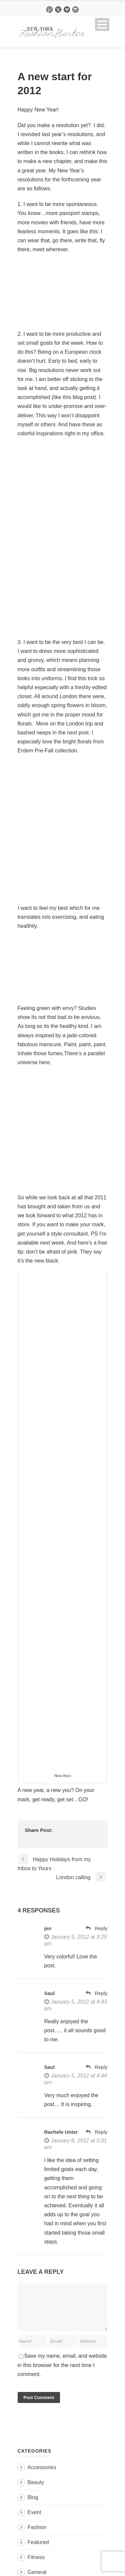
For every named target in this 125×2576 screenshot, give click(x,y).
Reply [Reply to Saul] (101, 1993)
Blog (33, 2505)
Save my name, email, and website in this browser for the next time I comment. (62, 2373)
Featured (38, 2550)
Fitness (36, 2565)
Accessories (42, 2475)
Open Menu (102, 24)
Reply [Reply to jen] (101, 1928)
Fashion (37, 2535)
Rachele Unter (61, 2132)
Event (34, 2520)
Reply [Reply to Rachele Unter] (101, 2132)
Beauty (36, 2490)
